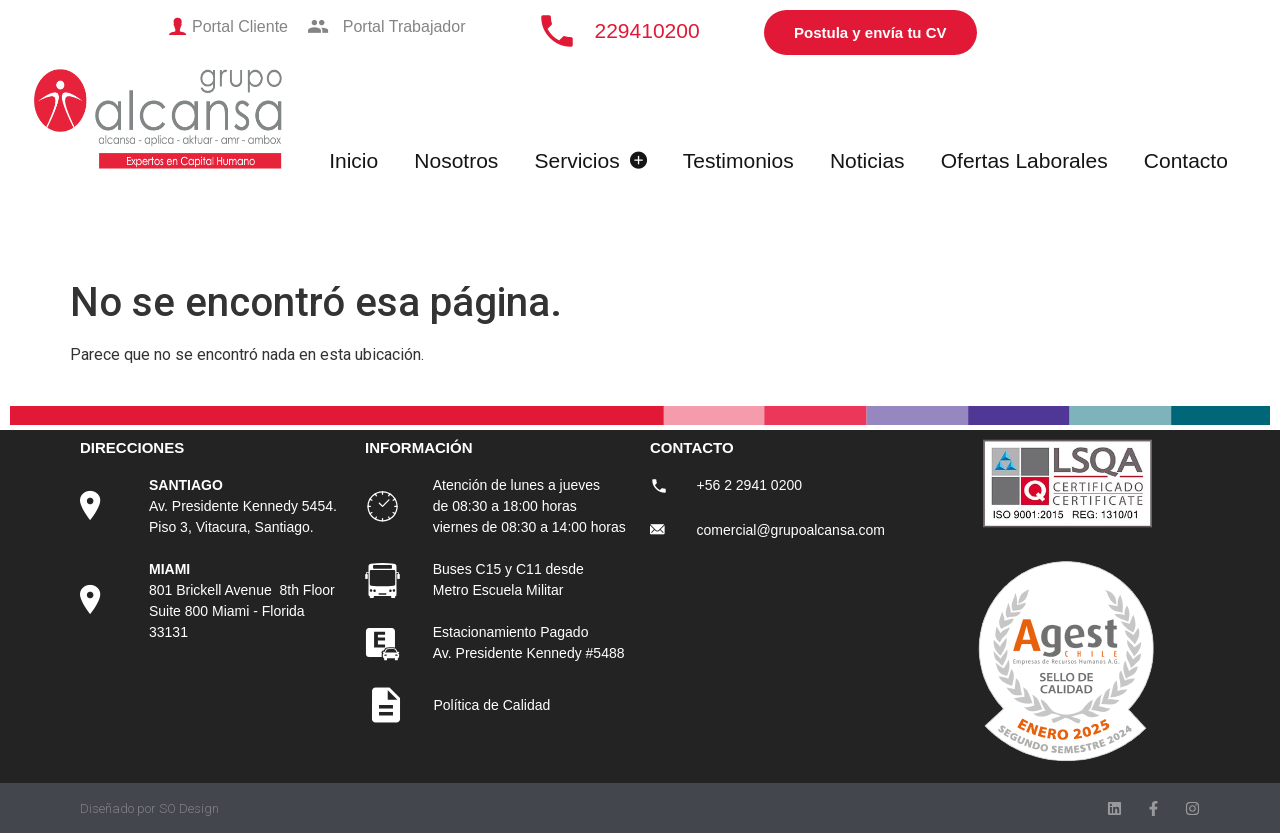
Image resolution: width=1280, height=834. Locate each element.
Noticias (867, 160)
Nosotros (456, 160)
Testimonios (738, 160)
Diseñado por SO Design (149, 808)
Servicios (591, 160)
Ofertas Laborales (1024, 160)
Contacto (1186, 160)
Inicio (353, 160)
